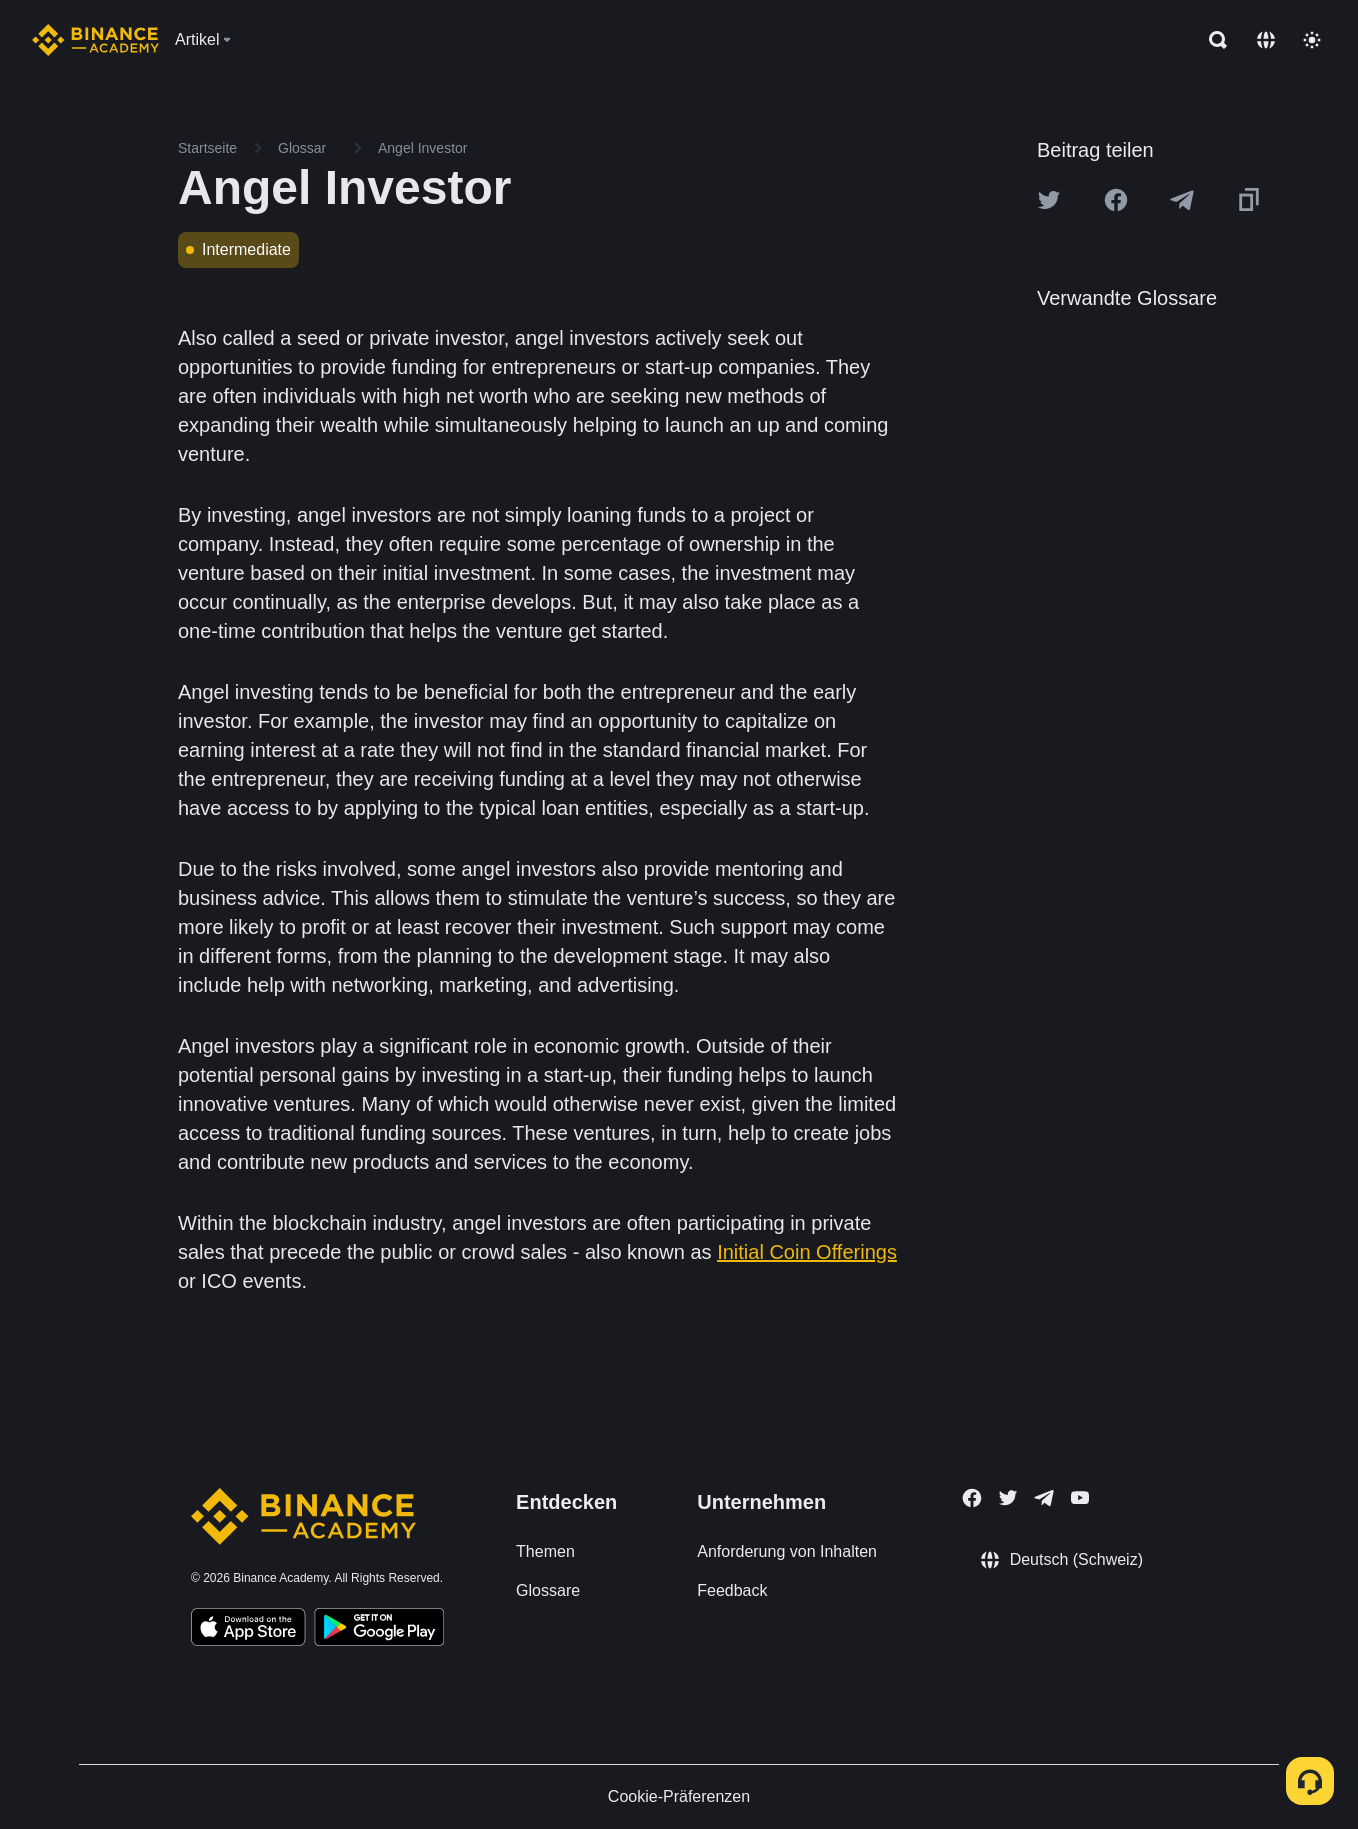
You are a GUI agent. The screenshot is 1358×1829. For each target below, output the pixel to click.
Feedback (732, 1590)
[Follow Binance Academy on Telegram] (1044, 1498)
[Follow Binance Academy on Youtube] (1080, 1497)
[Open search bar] (1212, 40)
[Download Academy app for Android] (379, 1630)
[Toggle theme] (1312, 40)
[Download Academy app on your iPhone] (248, 1630)
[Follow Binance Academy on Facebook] (972, 1498)
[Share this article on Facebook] (1116, 200)
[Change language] (1266, 40)
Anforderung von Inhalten (787, 1551)
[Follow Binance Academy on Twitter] (1008, 1498)
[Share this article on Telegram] (1182, 200)
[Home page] (95, 40)
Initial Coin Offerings (807, 1252)
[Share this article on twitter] (1049, 200)
